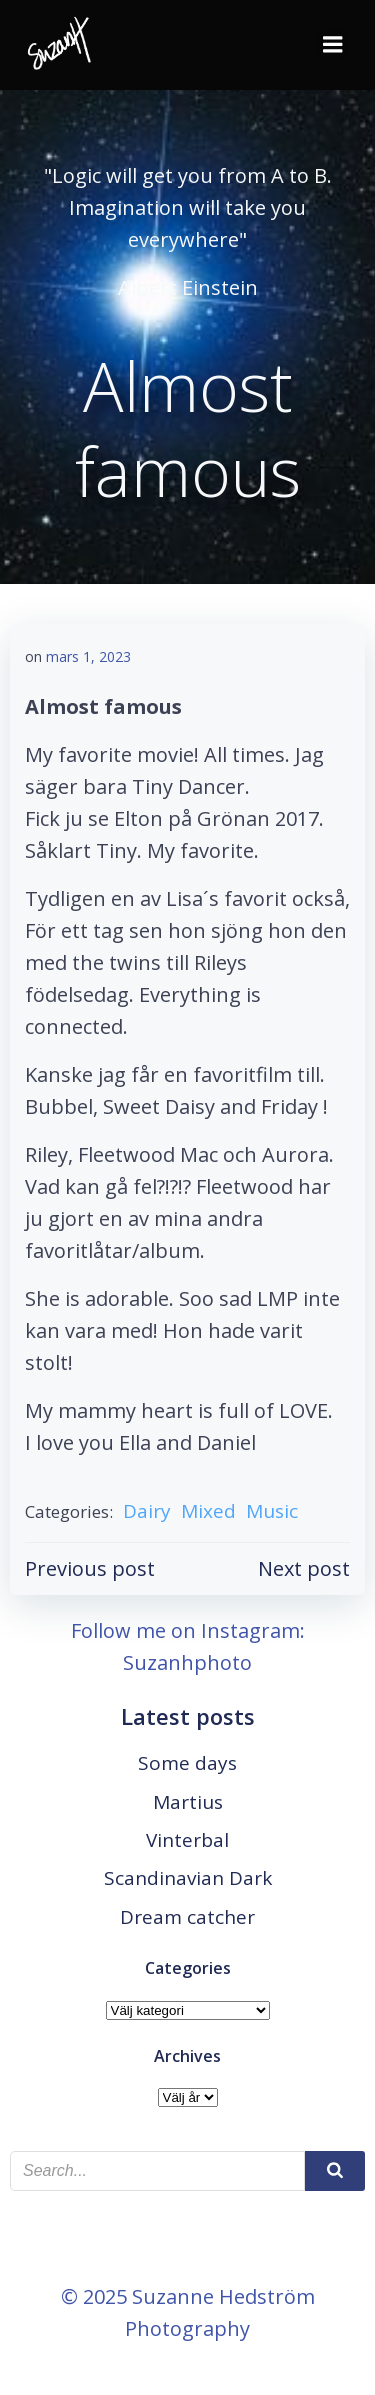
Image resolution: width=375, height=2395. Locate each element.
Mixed (208, 1511)
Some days (187, 1763)
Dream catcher (187, 1917)
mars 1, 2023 (88, 656)
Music (272, 1511)
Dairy (147, 1511)
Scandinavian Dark (188, 1878)
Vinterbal (187, 1840)
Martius (188, 1802)
